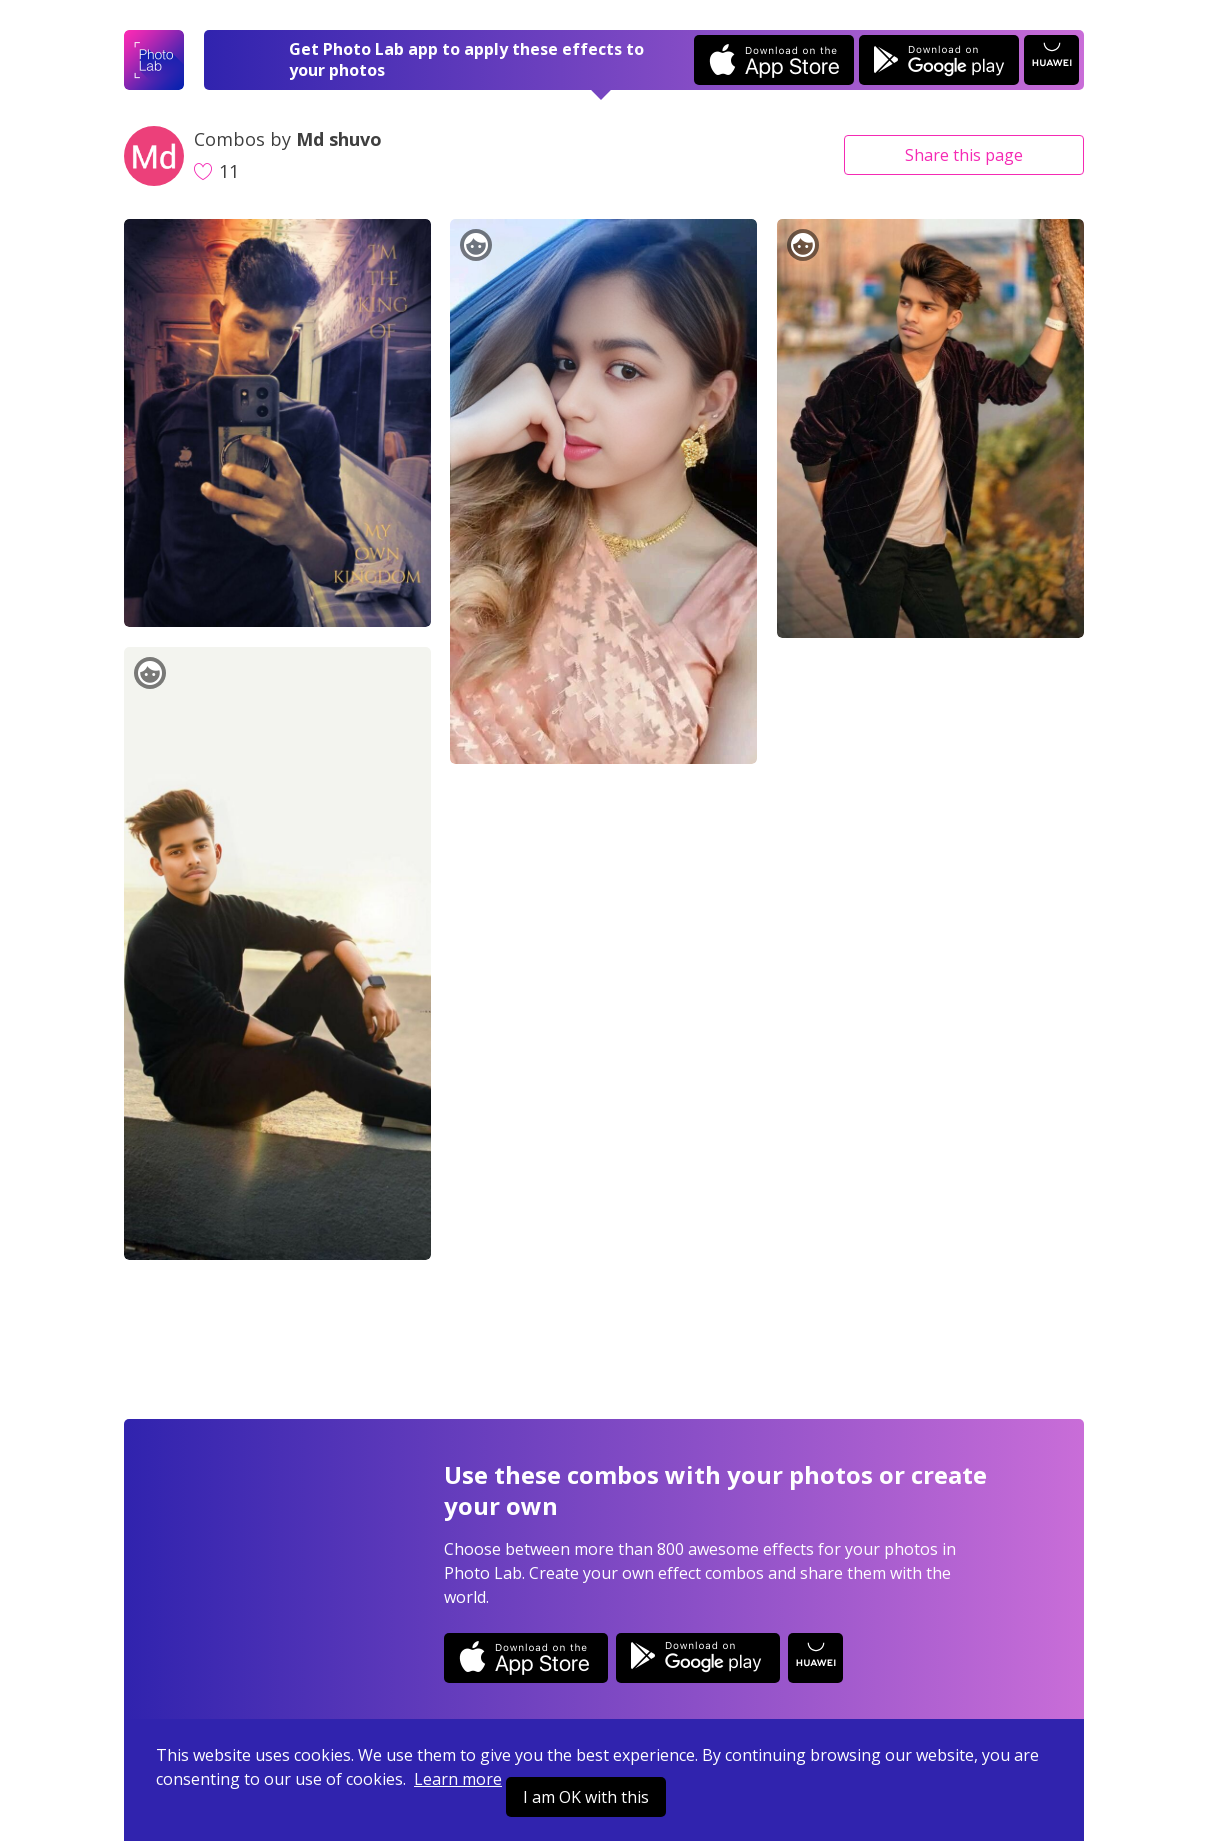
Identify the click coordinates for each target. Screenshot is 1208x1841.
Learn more (458, 1779)
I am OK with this (586, 1797)
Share (964, 155)
